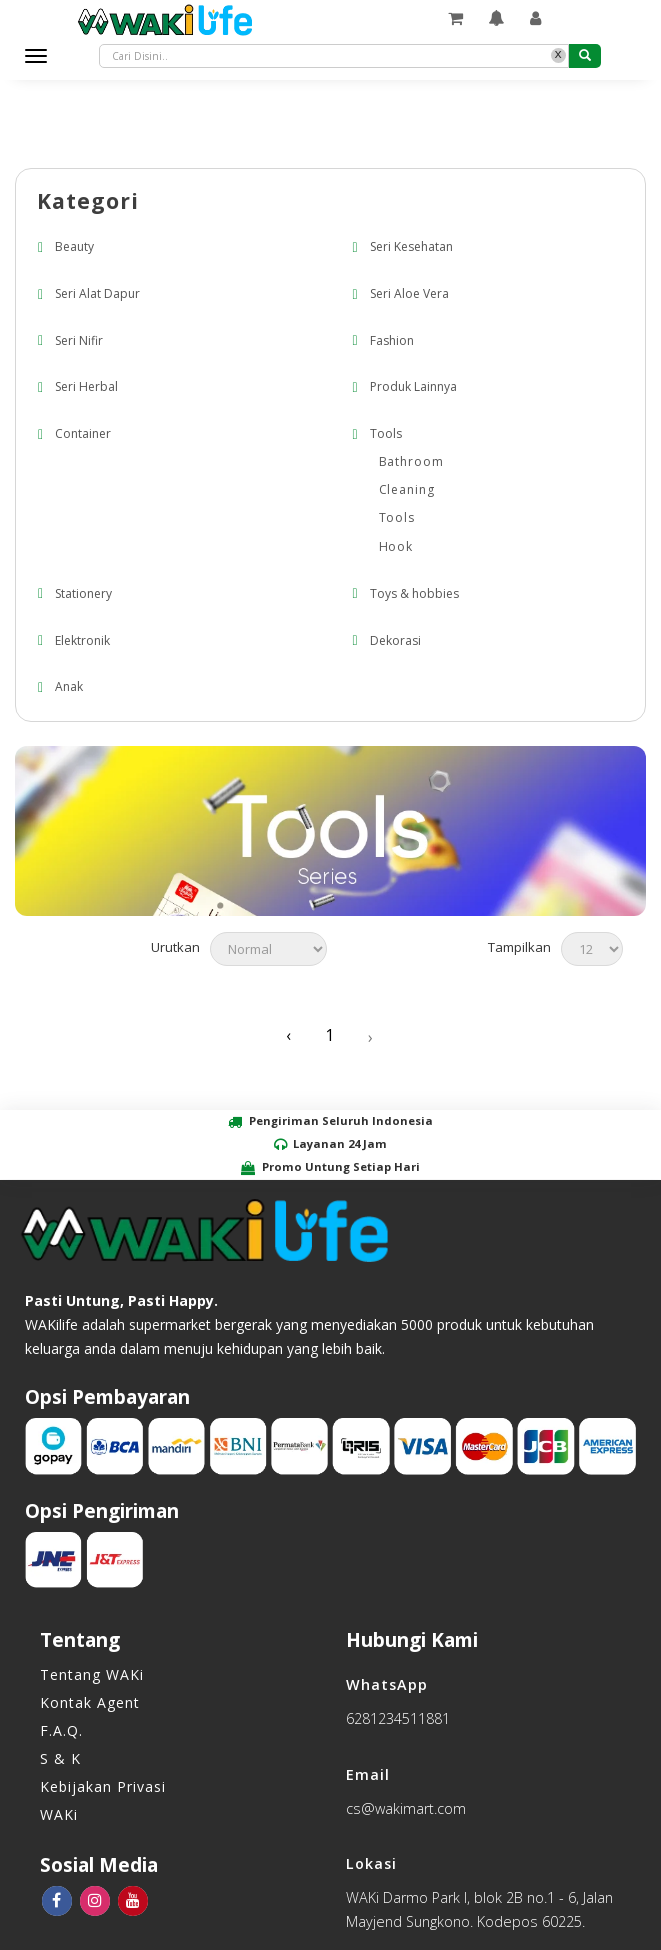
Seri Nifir (79, 340)
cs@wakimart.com (406, 1808)
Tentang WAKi (92, 1674)
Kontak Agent (90, 1702)
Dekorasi (395, 640)
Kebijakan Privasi (103, 1786)
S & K (60, 1758)
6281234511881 (398, 1718)
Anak (69, 687)
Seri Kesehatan (411, 246)
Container (83, 433)
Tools (386, 433)
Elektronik (82, 640)
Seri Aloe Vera (409, 293)
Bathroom (412, 461)
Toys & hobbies (414, 593)
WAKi (59, 1814)
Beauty (74, 246)
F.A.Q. (61, 1730)
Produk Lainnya (413, 387)
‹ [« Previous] (288, 1036)
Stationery (83, 593)
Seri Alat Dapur (97, 293)
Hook (396, 546)
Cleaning (407, 489)
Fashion (392, 340)
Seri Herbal (86, 387)
